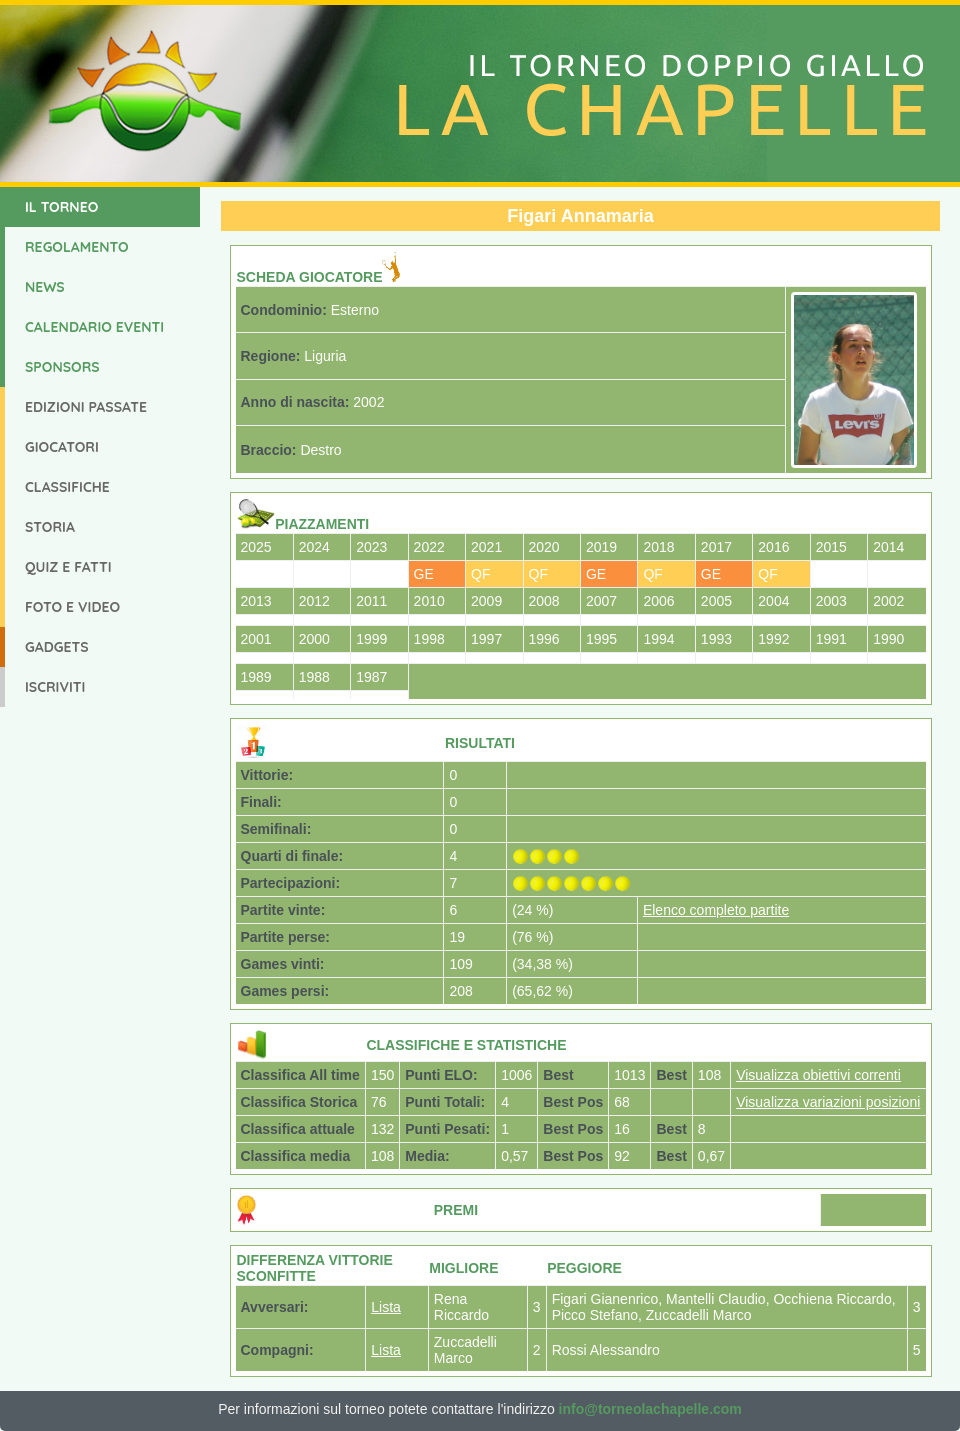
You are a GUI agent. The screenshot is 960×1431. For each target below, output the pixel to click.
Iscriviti (55, 687)
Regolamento (77, 247)
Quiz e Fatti (68, 567)
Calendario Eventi (94, 327)
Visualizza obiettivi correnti (818, 1075)
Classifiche (67, 487)
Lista (386, 1307)
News (45, 287)
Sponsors (62, 367)
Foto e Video (72, 607)
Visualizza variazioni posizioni (828, 1102)
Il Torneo (61, 207)
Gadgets (57, 647)
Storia (50, 527)
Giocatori (62, 447)
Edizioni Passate (86, 407)
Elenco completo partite (716, 910)
